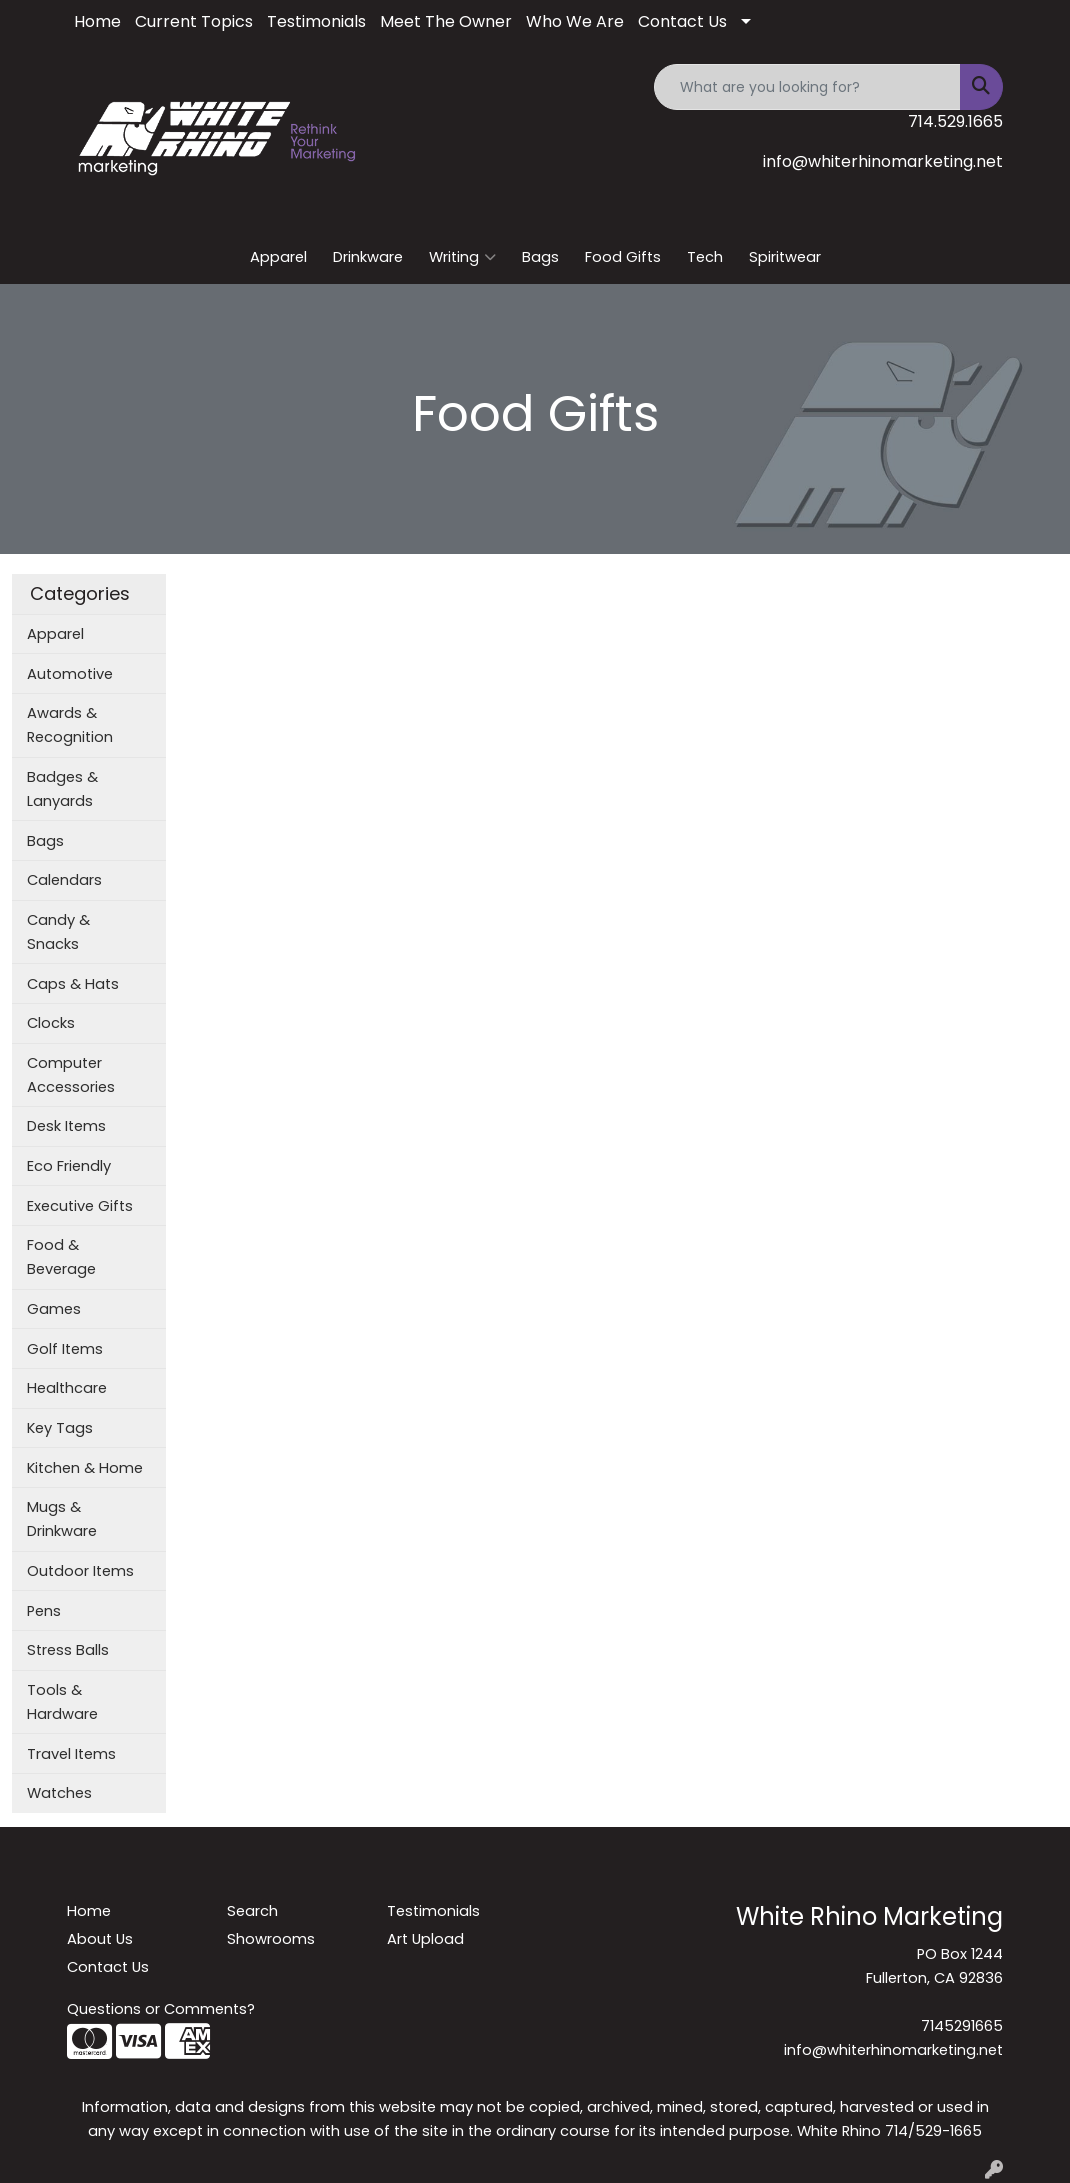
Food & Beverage (61, 1257)
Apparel (278, 257)
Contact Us (682, 21)
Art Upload (425, 1939)
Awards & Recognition (70, 725)
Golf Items (65, 1349)
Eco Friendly (69, 1166)
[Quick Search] (807, 87)
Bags (540, 257)
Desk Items (66, 1126)
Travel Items (71, 1754)
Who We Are (575, 21)
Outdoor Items (80, 1571)
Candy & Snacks (58, 932)
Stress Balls (68, 1650)
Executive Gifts (80, 1206)
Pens (44, 1611)
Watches (59, 1793)
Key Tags (60, 1428)
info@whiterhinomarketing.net (883, 161)
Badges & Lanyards (62, 789)
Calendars (64, 880)
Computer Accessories (71, 1075)
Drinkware (368, 257)
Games (54, 1309)
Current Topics (194, 21)
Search (252, 1911)
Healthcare (67, 1388)
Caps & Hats (73, 984)
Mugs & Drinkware (62, 1519)
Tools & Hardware (62, 1702)
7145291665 (962, 2026)
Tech (705, 257)
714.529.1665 (955, 121)
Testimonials (316, 21)
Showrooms (271, 1939)
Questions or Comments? (161, 2009)
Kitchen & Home (85, 1468)
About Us (100, 1939)
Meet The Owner (446, 21)
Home (97, 21)
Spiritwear (785, 257)
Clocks (51, 1023)
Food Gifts (623, 257)
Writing (462, 257)
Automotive (70, 674)
